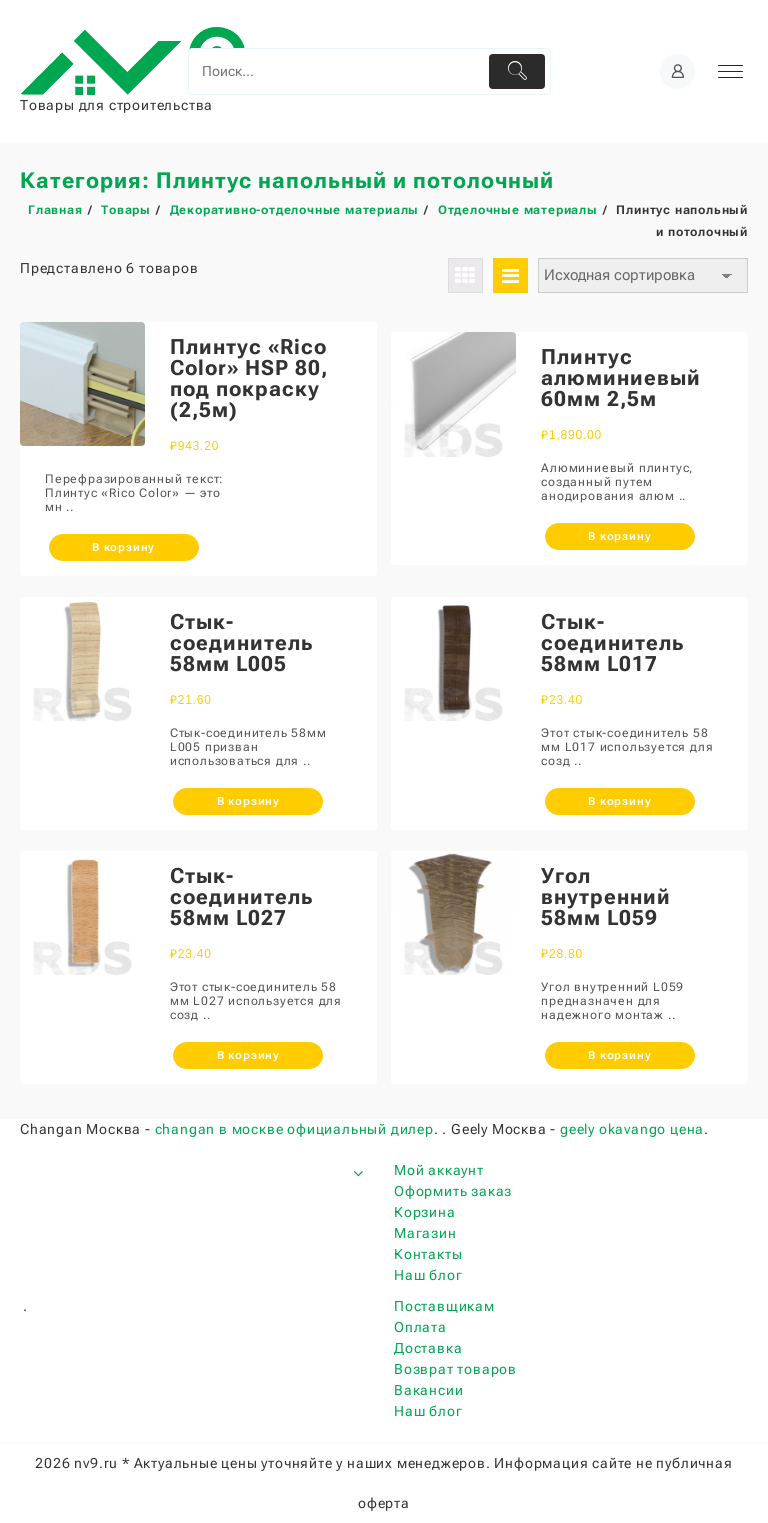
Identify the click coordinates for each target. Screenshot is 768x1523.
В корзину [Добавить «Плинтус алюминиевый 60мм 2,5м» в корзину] (619, 536)
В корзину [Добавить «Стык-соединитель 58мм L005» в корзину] (248, 801)
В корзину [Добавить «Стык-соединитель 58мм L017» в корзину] (619, 801)
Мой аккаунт (439, 1170)
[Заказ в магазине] (643, 275)
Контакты (428, 1254)
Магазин (425, 1233)
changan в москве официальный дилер (294, 1129)
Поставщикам (444, 1306)
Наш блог (428, 1275)
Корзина (425, 1212)
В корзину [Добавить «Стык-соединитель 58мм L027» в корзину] (248, 1055)
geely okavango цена (632, 1129)
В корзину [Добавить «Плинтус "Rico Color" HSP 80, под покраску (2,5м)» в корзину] (123, 547)
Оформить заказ (453, 1191)
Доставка (428, 1348)
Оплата (420, 1327)
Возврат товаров (455, 1369)
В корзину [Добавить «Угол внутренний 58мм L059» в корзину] (619, 1055)
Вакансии (428, 1390)
